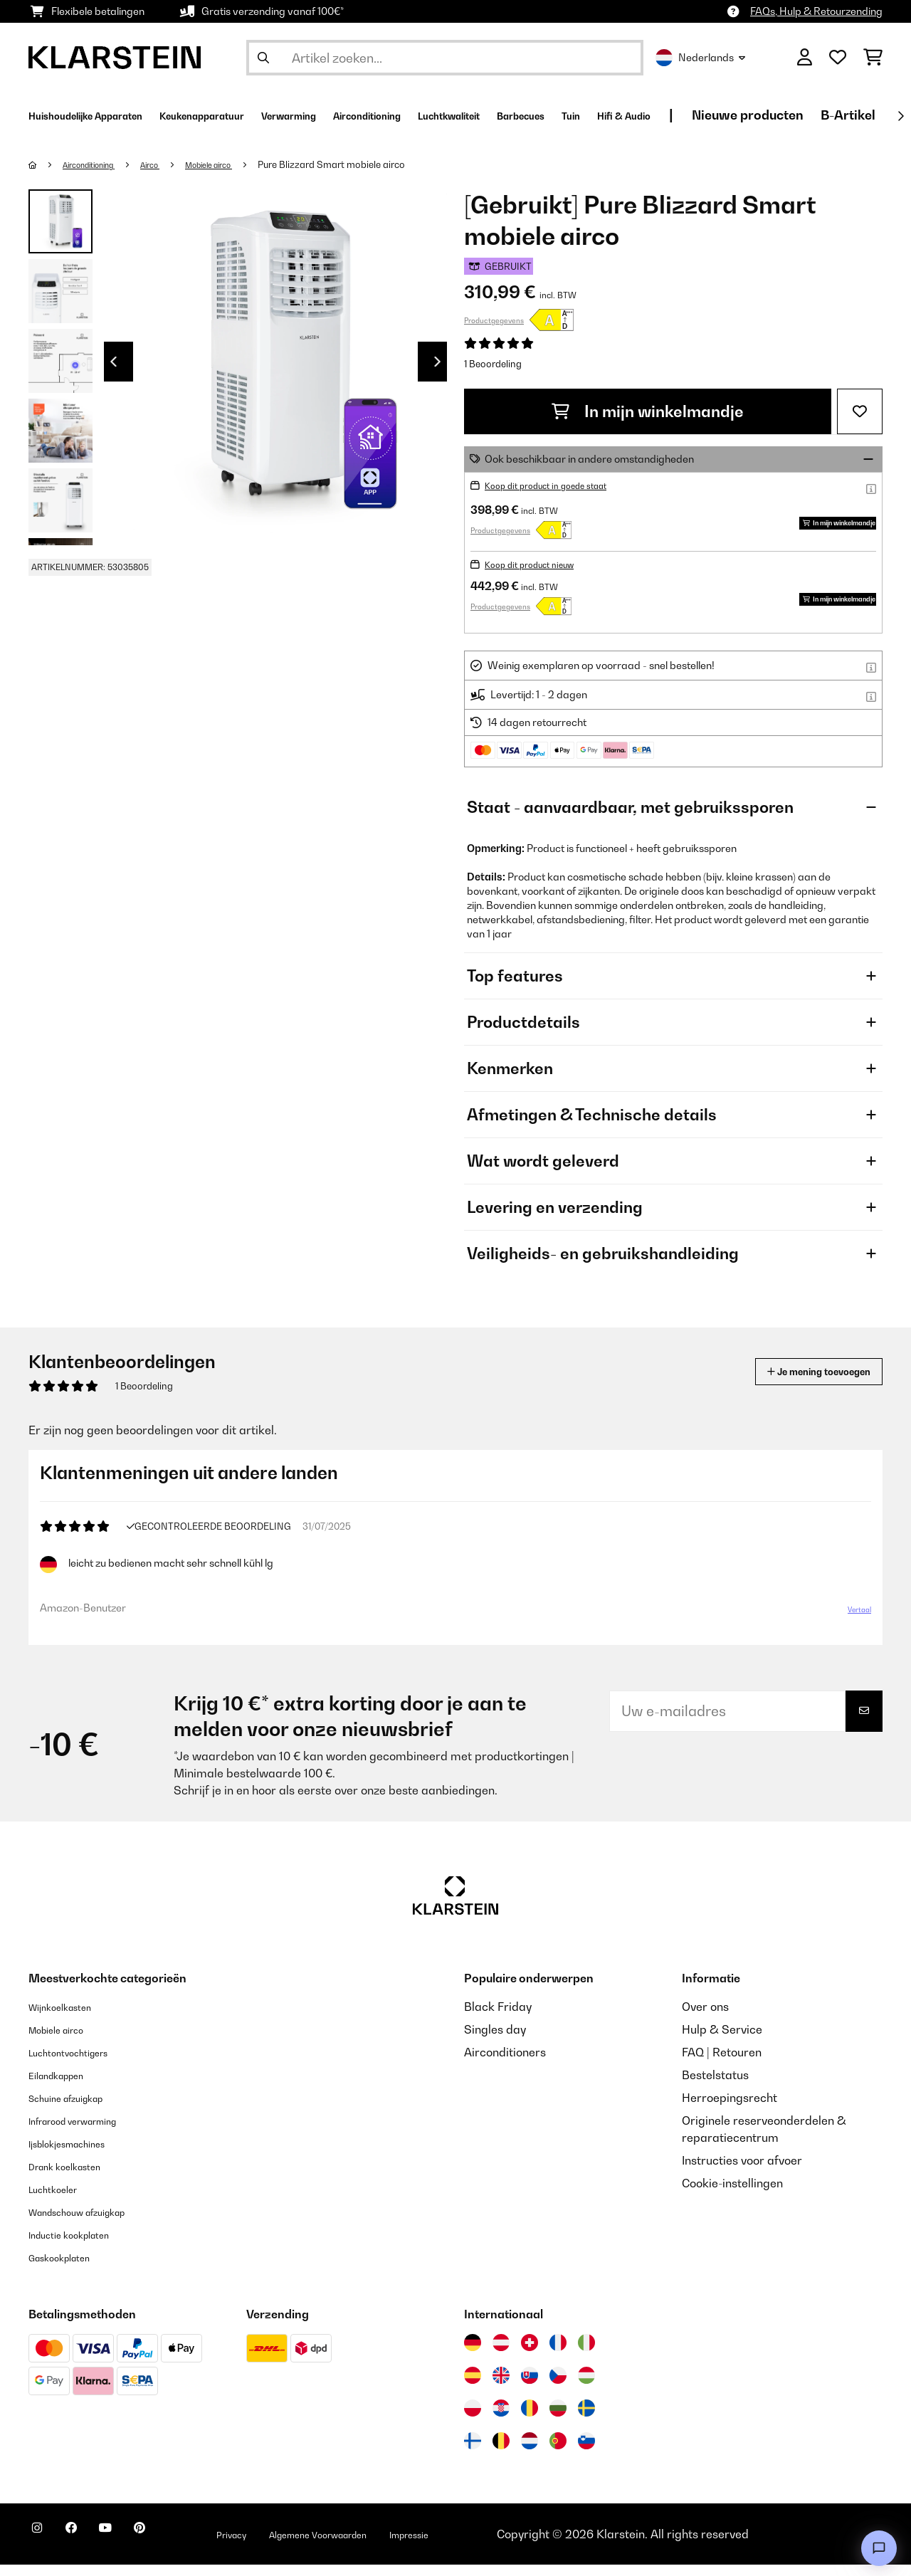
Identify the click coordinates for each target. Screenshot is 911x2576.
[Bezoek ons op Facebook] (88, 2547)
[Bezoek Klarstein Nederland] (529, 2452)
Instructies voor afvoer (742, 2172)
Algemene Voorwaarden (390, 2545)
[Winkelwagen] (873, 57)
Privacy (282, 2545)
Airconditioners (505, 2063)
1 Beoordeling (493, 363)
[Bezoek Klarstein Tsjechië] (558, 2386)
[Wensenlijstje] (837, 57)
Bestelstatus (715, 2086)
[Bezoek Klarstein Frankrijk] (558, 2353)
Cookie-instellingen (732, 2194)
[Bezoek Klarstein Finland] (472, 2452)
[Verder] (900, 116)
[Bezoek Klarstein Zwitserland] (529, 2353)
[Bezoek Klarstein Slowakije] (529, 2386)
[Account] (804, 57)
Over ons (705, 2018)
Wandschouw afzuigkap (93, 2223)
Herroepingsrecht (729, 2109)
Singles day (495, 2041)
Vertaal (851, 1615)
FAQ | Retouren (722, 2063)
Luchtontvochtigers (80, 2063)
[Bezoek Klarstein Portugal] (558, 2452)
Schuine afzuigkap (78, 2109)
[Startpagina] (46, 164)
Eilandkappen (65, 2086)
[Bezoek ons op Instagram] (42, 2547)
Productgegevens (494, 320)
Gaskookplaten (69, 2268)
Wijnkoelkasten (69, 2018)
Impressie (504, 2545)
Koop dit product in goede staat (559, 485)
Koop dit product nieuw (539, 564)
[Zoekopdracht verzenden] (263, 57)
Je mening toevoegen (798, 1371)
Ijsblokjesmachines (79, 2154)
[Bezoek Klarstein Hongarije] (586, 2386)
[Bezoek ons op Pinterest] (179, 2547)
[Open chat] (879, 2548)
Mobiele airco (240, 164)
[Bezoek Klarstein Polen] (472, 2419)
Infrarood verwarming (87, 2132)
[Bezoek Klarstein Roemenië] (529, 2419)
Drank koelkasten (75, 2177)
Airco (171, 164)
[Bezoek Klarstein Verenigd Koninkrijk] (501, 2386)
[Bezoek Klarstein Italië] (586, 2353)
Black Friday (498, 2018)
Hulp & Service (722, 2041)
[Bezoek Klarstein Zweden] (586, 2419)
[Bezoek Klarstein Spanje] (472, 2386)
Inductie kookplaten (81, 2246)
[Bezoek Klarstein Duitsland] (472, 2353)
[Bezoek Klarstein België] (501, 2452)
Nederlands (700, 57)
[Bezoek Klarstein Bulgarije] (558, 2419)
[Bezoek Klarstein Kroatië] (501, 2419)
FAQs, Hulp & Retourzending (816, 11)
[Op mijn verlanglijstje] (860, 411)
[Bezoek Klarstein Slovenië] (586, 2452)
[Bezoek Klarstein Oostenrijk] (501, 2353)
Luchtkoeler (60, 2200)
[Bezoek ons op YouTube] (134, 2547)
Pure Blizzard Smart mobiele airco (369, 164)
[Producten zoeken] (444, 57)
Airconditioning (99, 164)
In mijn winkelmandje (648, 411)
